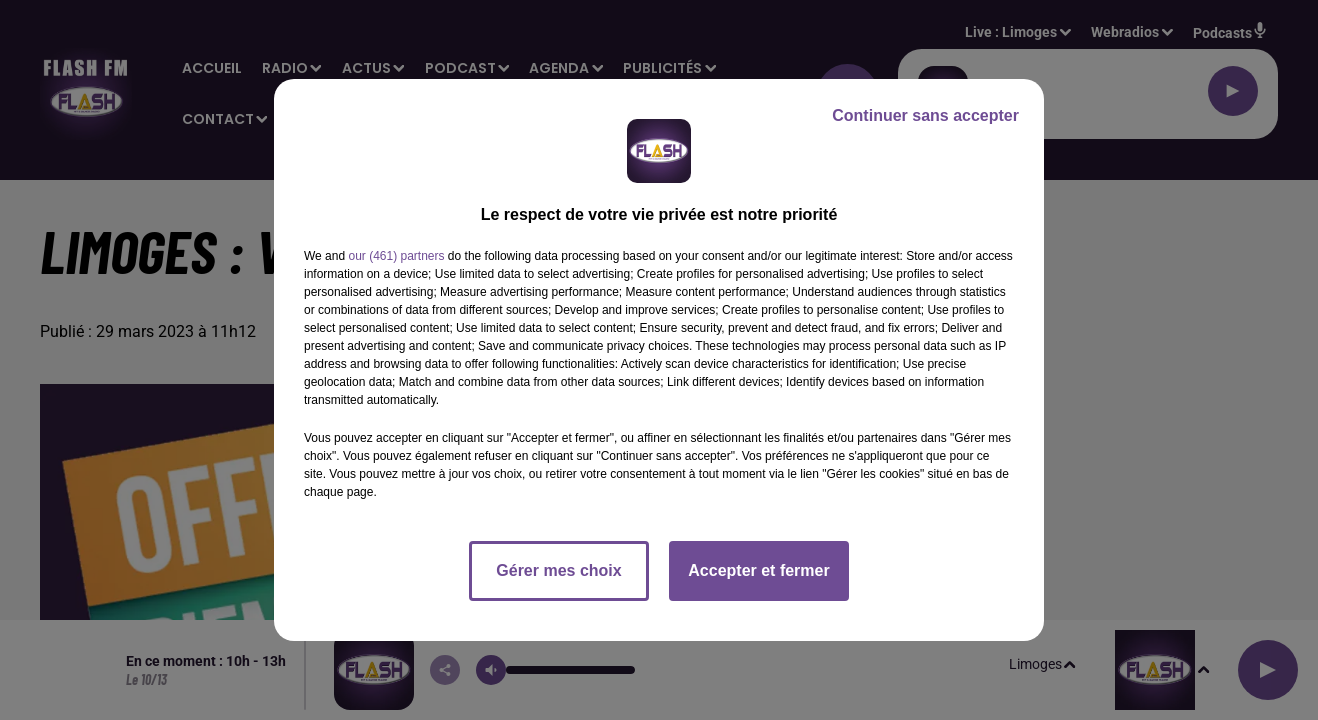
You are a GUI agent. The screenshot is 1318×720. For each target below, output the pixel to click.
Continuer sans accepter (925, 115)
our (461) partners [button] (396, 256)
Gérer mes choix (558, 570)
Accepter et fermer (758, 570)
